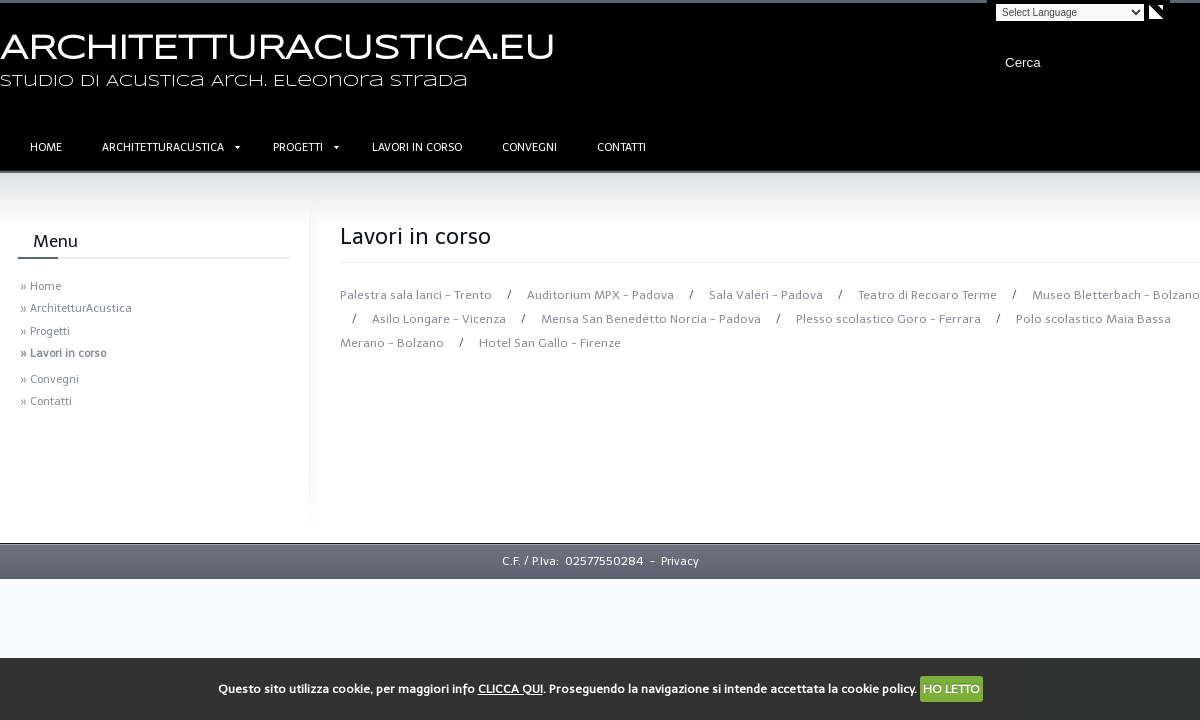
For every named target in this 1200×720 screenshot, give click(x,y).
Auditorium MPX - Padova (602, 295)
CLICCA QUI (510, 689)
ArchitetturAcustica (163, 147)
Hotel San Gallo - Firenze (550, 343)
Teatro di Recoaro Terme (929, 295)
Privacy (680, 561)
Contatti (621, 147)
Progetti (298, 147)
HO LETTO (951, 689)
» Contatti (46, 401)
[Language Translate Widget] (1070, 12)
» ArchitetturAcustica (76, 308)
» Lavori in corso (63, 353)
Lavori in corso (417, 147)
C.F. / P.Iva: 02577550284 (573, 561)
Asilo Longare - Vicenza (440, 319)
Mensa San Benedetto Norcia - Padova (652, 319)
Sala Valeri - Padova (767, 295)
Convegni (529, 147)
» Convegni (49, 379)
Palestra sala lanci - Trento (417, 295)
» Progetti (45, 331)
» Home (40, 286)
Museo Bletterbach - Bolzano (1116, 295)
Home (46, 147)
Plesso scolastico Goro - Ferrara (890, 319)
